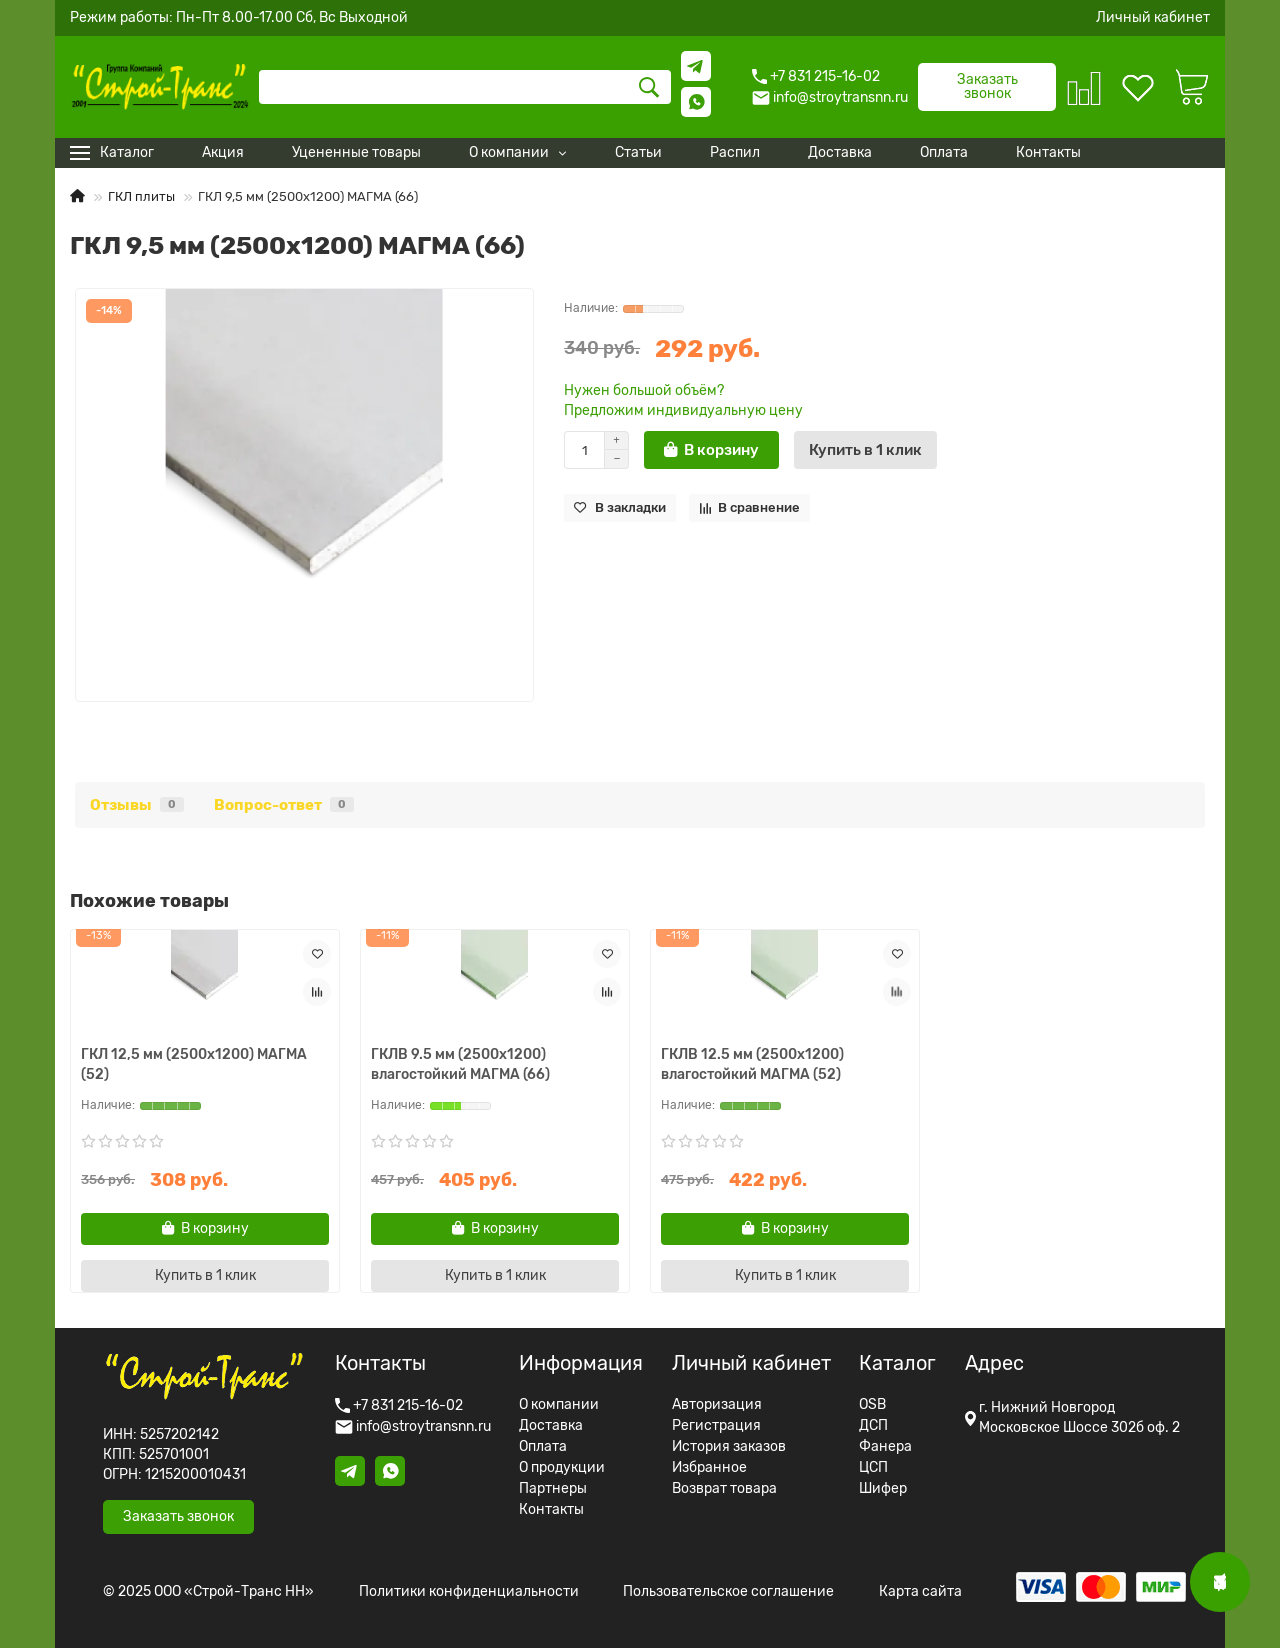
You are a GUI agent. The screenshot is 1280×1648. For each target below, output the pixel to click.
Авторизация (717, 1405)
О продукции (562, 1468)
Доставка (551, 1426)
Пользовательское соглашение (728, 1592)
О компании (559, 1405)
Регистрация (716, 1426)
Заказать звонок (987, 86)
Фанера (885, 1447)
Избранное (709, 1468)
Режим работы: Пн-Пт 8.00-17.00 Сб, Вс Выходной (239, 18)
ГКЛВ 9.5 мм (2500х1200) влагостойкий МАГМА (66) (460, 1064)
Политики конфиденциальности (469, 1592)
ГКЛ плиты (141, 196)
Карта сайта (920, 1592)
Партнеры (553, 1489)
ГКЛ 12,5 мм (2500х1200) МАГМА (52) (194, 1064)
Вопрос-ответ (284, 805)
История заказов (729, 1447)
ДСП (873, 1426)
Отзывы (137, 805)
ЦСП (873, 1468)
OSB (872, 1405)
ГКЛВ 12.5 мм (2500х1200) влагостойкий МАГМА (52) (752, 1064)
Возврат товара (724, 1489)
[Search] (465, 87)
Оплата (543, 1447)
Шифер (883, 1489)
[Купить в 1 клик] (865, 450)
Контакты (551, 1510)
